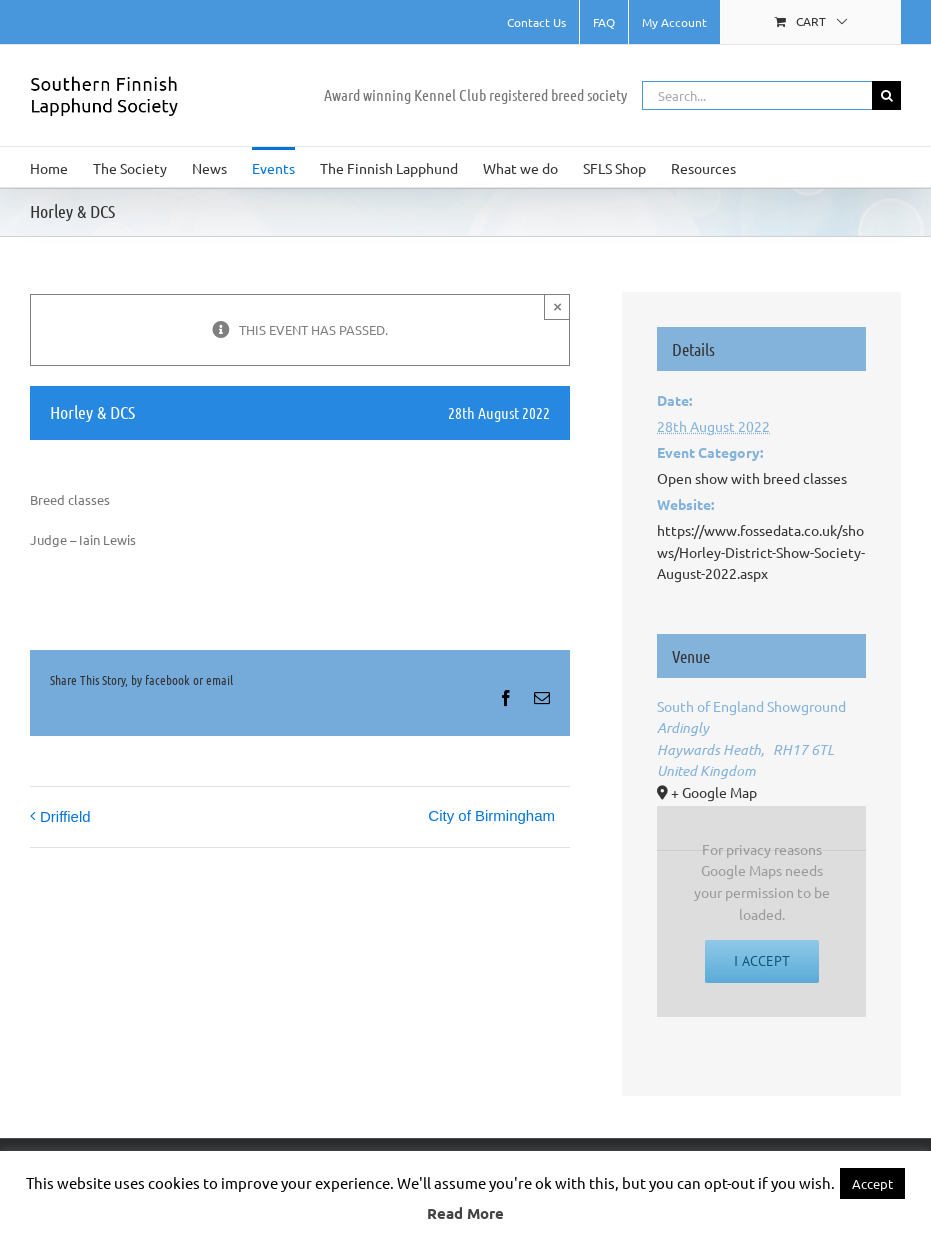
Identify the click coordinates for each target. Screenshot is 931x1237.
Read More (465, 1213)
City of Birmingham (491, 815)
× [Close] (557, 306)
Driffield (65, 816)
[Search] (886, 95)
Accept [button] (872, 1183)
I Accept (762, 961)
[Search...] (757, 95)
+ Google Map (714, 792)
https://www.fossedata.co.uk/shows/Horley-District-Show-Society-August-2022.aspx (761, 551)
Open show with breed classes (752, 478)
